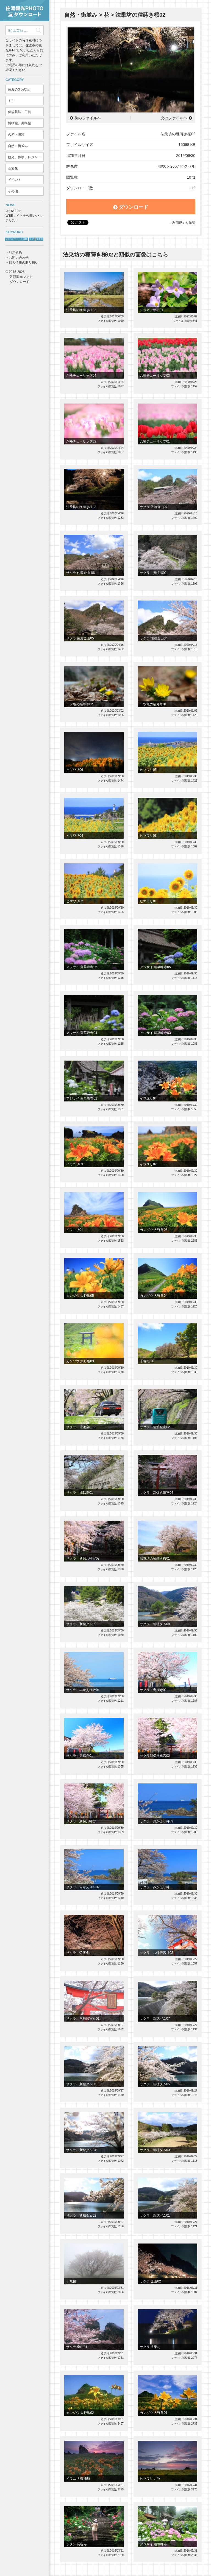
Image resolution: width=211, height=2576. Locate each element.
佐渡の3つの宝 (19, 89)
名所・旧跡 (16, 135)
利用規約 (15, 253)
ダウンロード (131, 207)
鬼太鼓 (39, 239)
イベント (14, 180)
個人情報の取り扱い (23, 262)
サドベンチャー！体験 (16, 239)
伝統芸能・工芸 (19, 112)
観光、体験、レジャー (24, 157)
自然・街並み (18, 146)
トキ (11, 101)
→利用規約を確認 (182, 223)
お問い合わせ (19, 258)
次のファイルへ (173, 118)
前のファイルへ (87, 118)
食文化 (13, 168)
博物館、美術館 (19, 123)
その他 (13, 191)
